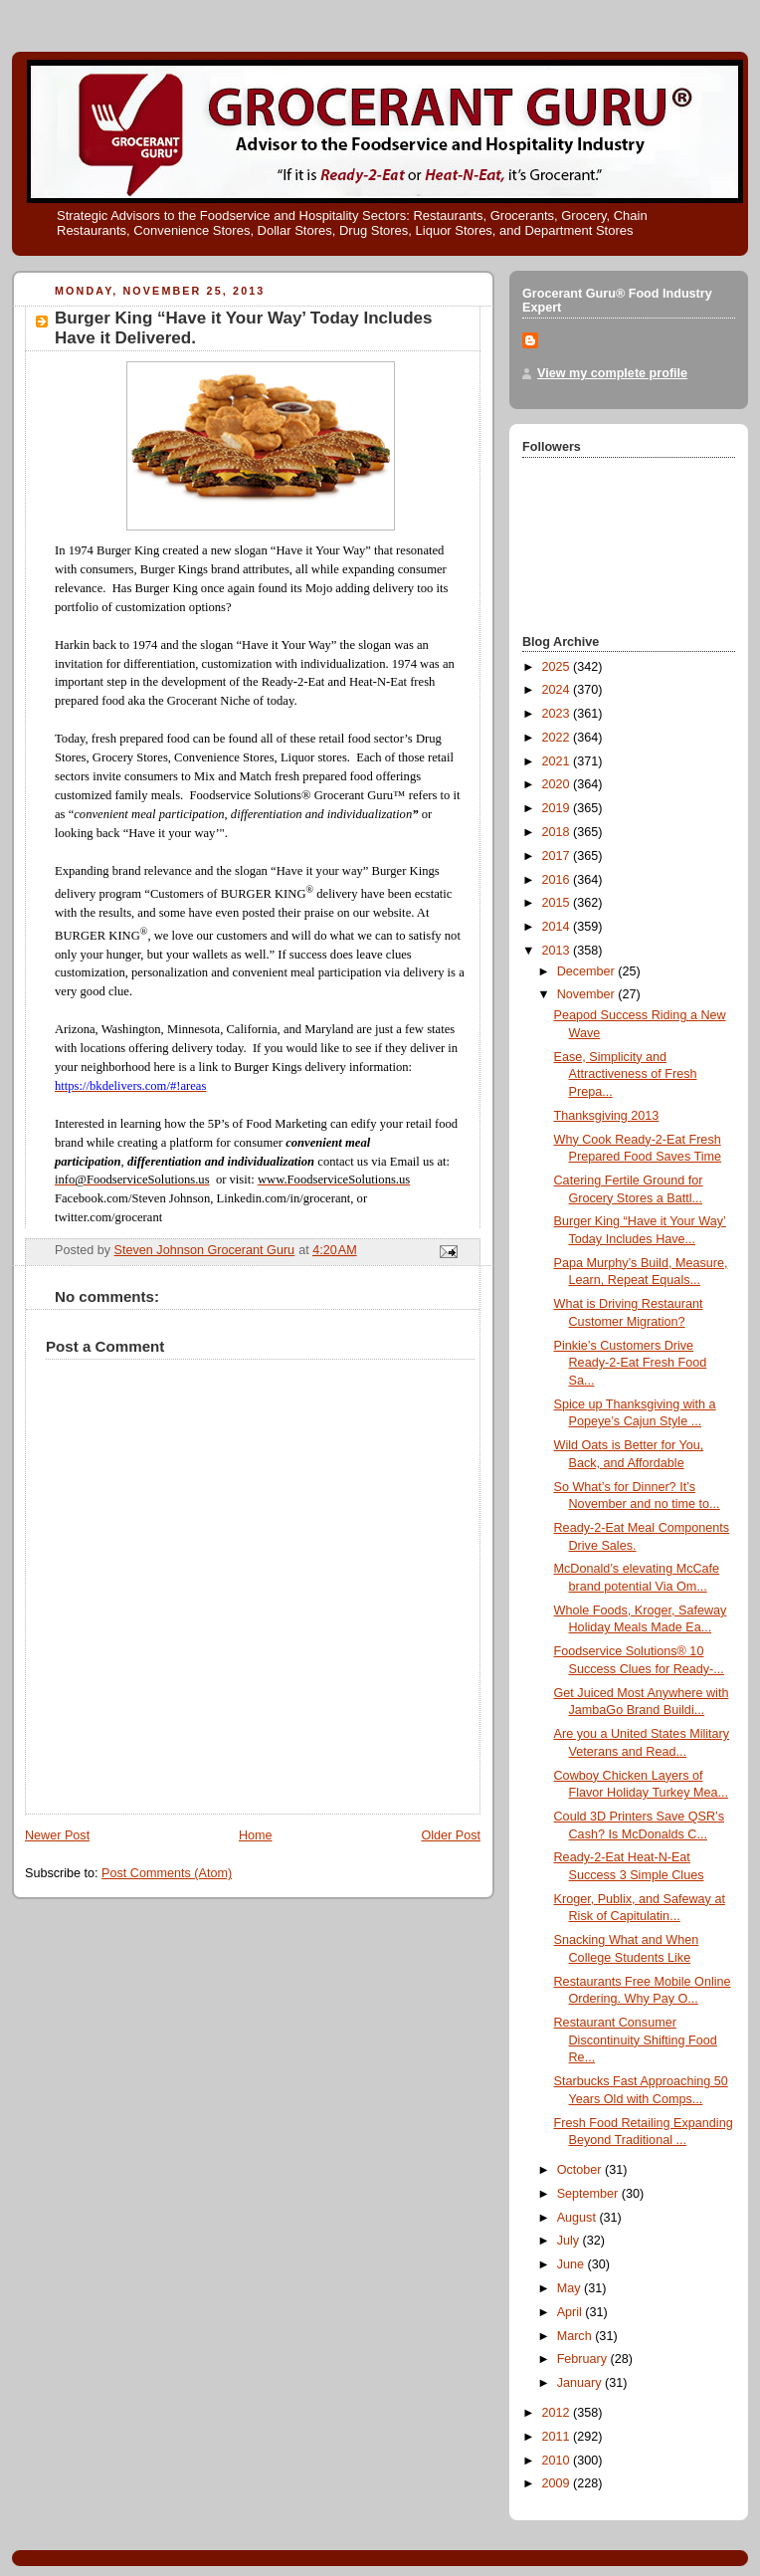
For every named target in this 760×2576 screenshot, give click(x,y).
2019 (558, 808)
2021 (558, 761)
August (578, 2218)
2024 (558, 690)
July (570, 2241)
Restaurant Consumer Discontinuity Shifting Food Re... (635, 2040)
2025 (558, 667)
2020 (558, 784)
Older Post (450, 1835)
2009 (558, 2483)
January (581, 2383)
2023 (558, 714)
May (570, 2288)
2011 (558, 2437)
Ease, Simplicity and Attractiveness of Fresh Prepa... (625, 1074)
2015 (558, 903)
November (588, 994)
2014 (558, 927)
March (576, 2336)
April (571, 2312)
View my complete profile (612, 373)
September (589, 2194)
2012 (558, 2413)
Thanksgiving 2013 (607, 1116)
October (581, 2170)
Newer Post (57, 1835)
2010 (558, 2461)
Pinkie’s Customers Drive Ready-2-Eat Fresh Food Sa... (630, 1363)
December (588, 971)
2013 (558, 951)
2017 (558, 856)
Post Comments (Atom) (166, 1873)
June (572, 2264)
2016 (558, 880)
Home (256, 1835)
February (584, 2359)
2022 (558, 738)
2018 (558, 832)
